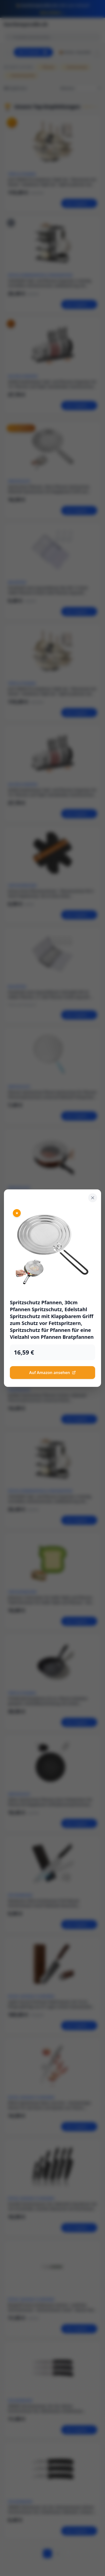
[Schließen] (92, 1197)
